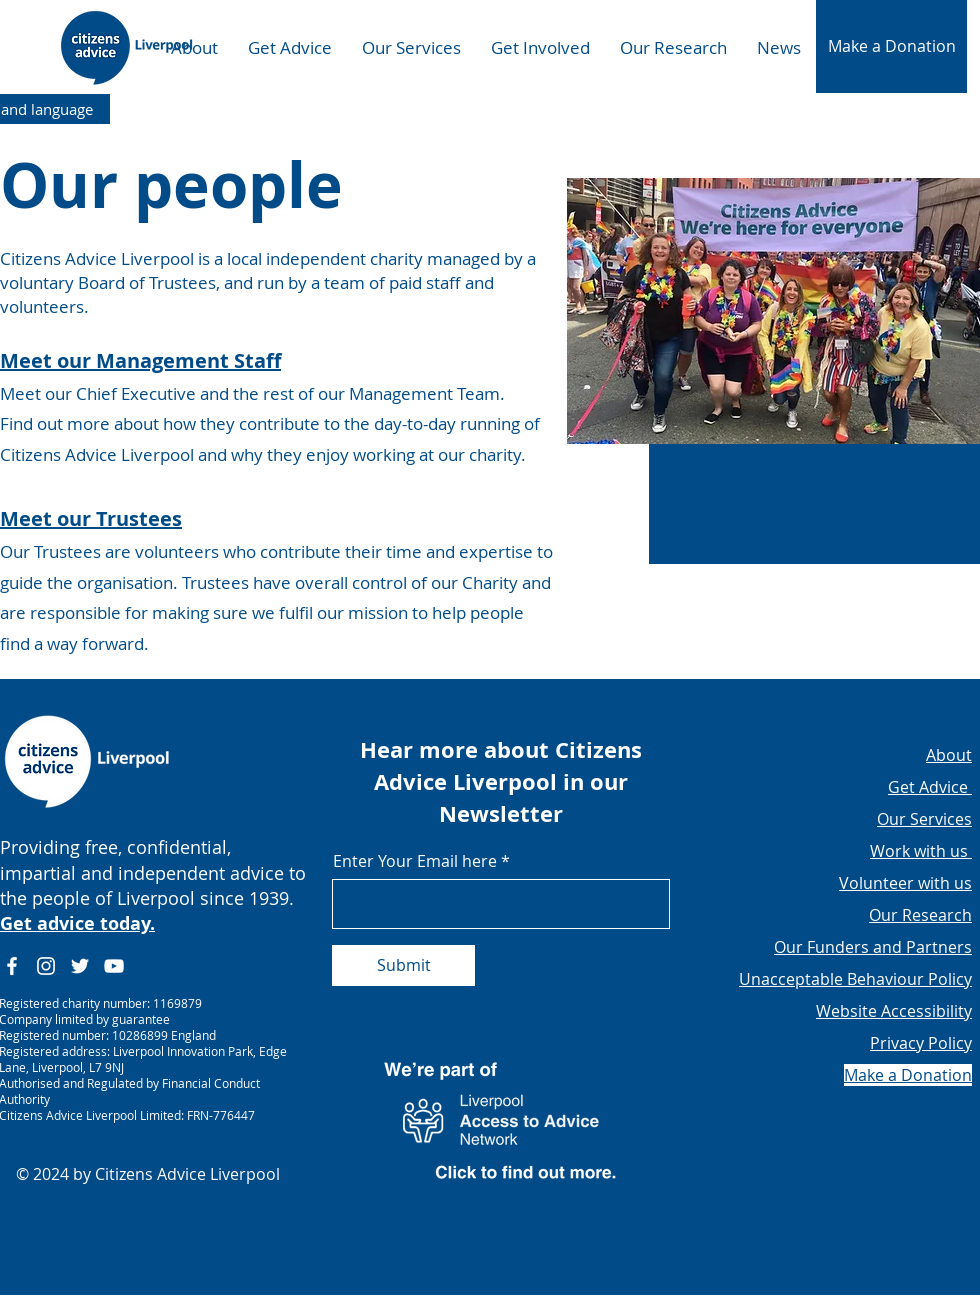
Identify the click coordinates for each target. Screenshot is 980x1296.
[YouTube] (114, 966)
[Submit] (403, 965)
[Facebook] (12, 966)
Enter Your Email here (415, 861)
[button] (891, 46)
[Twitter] (80, 966)
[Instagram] (46, 966)
